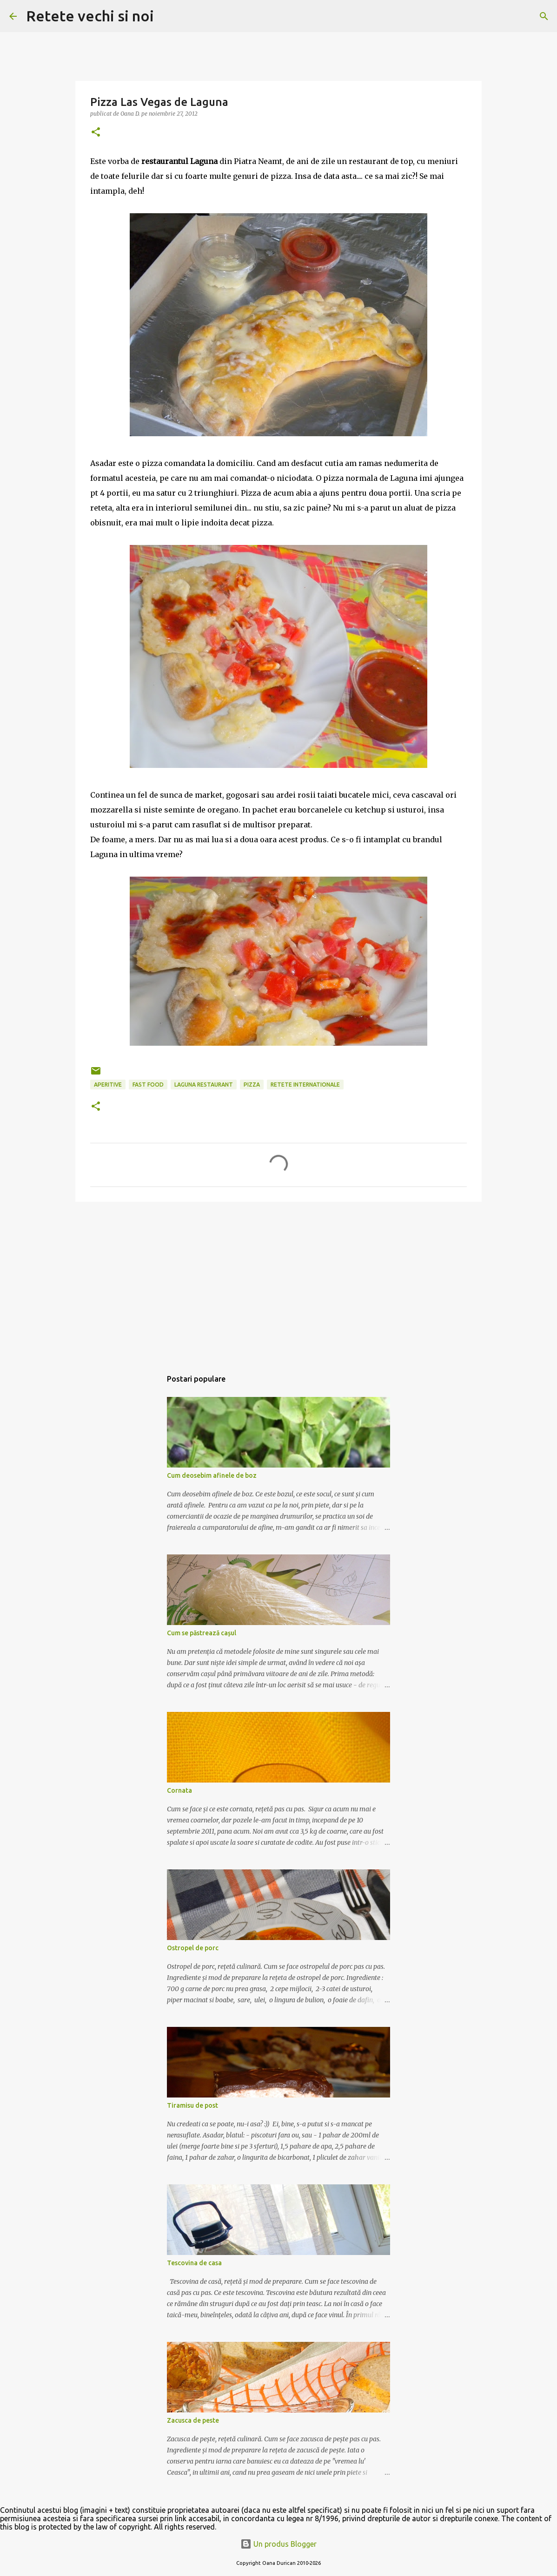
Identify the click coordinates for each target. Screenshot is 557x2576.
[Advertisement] (278, 1281)
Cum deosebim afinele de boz (212, 1475)
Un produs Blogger (278, 2544)
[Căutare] (166, 16)
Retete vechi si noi (90, 15)
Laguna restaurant (203, 1085)
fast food (148, 1085)
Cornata (179, 1790)
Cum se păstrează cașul (201, 1633)
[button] (95, 132)
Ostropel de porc (193, 1948)
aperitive (108, 1085)
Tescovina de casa (194, 2263)
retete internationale (305, 1085)
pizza (252, 1085)
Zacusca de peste (193, 2420)
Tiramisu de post (192, 2105)
